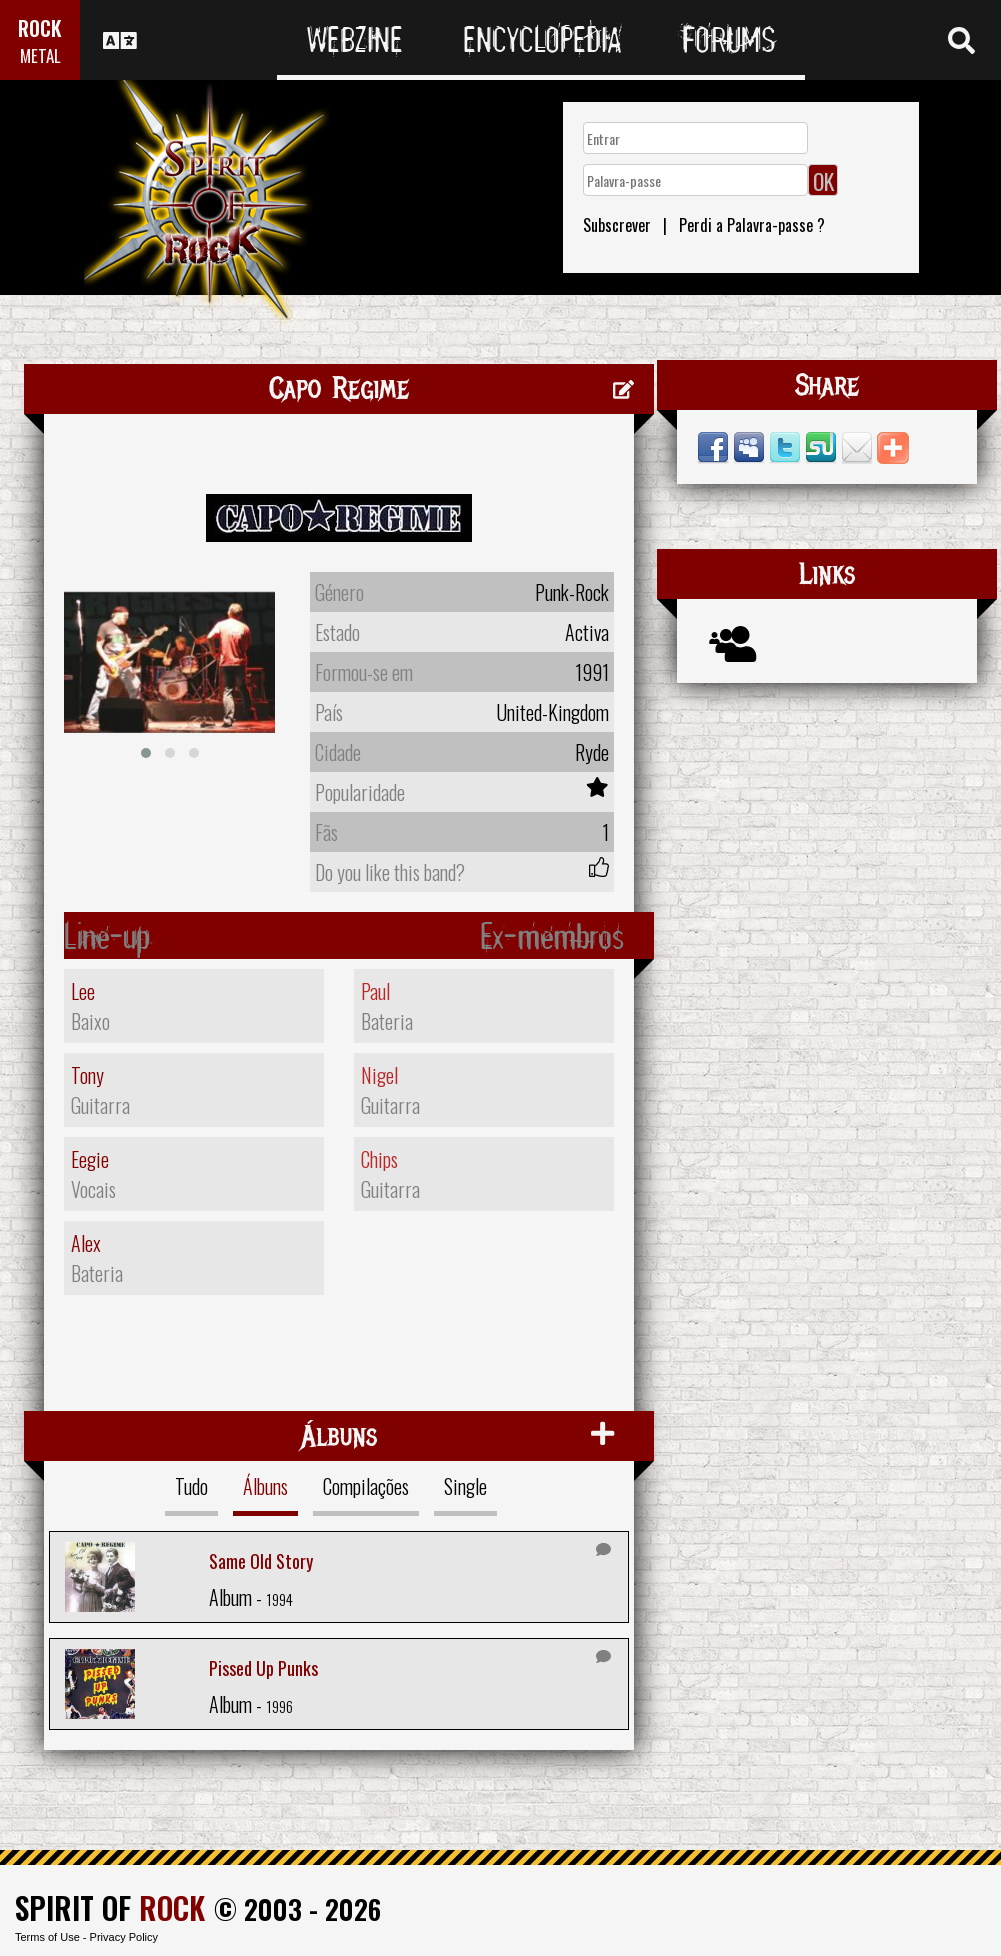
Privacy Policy (124, 1937)
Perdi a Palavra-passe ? (752, 225)
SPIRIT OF (110, 1907)
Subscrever (617, 225)
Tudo (191, 1486)
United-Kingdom (552, 712)
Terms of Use (47, 1937)
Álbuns (265, 1486)
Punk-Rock (572, 592)
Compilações (366, 1486)
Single (465, 1486)
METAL (40, 55)
